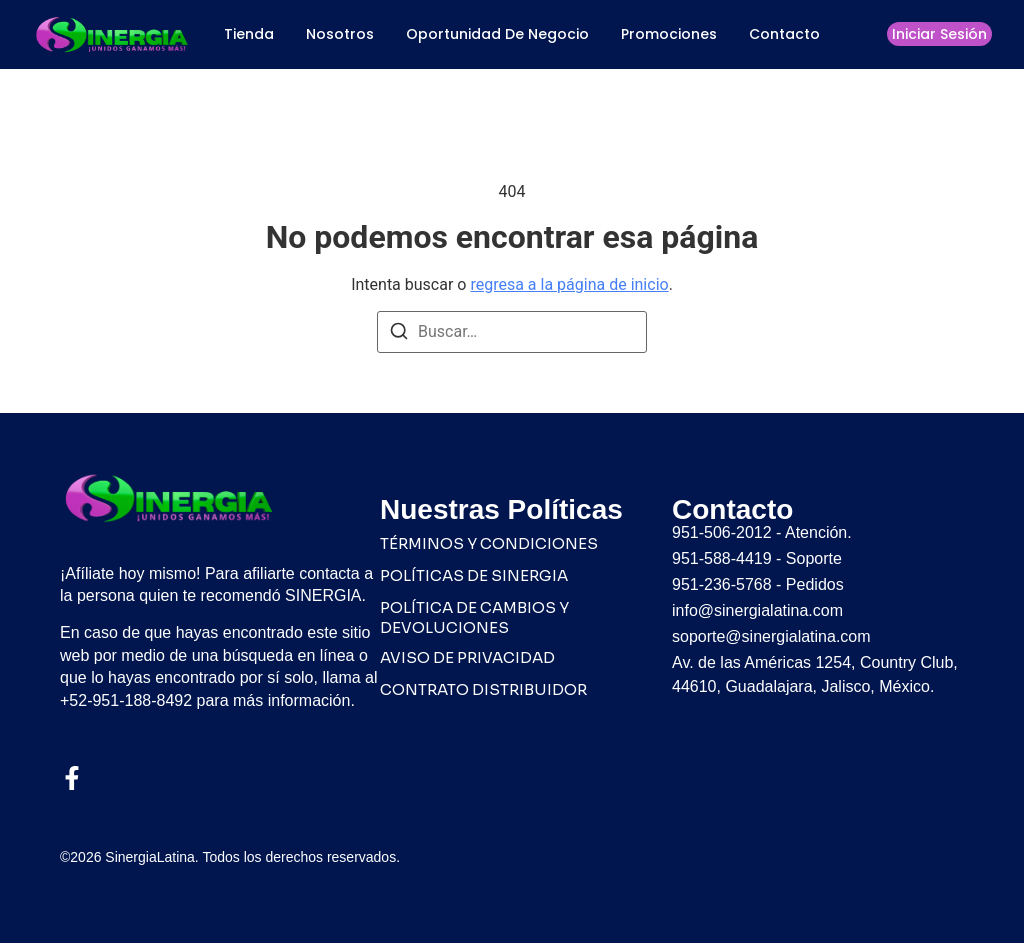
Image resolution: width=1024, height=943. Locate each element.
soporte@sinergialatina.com (771, 636)
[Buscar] (399, 334)
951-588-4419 (722, 558)
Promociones (669, 34)
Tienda (249, 34)
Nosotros (340, 34)
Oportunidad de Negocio (497, 34)
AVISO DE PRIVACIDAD (467, 657)
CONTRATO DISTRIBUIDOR (483, 689)
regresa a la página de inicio (569, 284)
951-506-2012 (722, 532)
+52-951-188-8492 (126, 700)
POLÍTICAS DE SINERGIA (474, 575)
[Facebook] (72, 778)
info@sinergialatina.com (757, 610)
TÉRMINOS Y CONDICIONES (489, 543)
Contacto (784, 34)
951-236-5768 (722, 584)
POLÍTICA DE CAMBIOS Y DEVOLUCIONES (474, 617)
